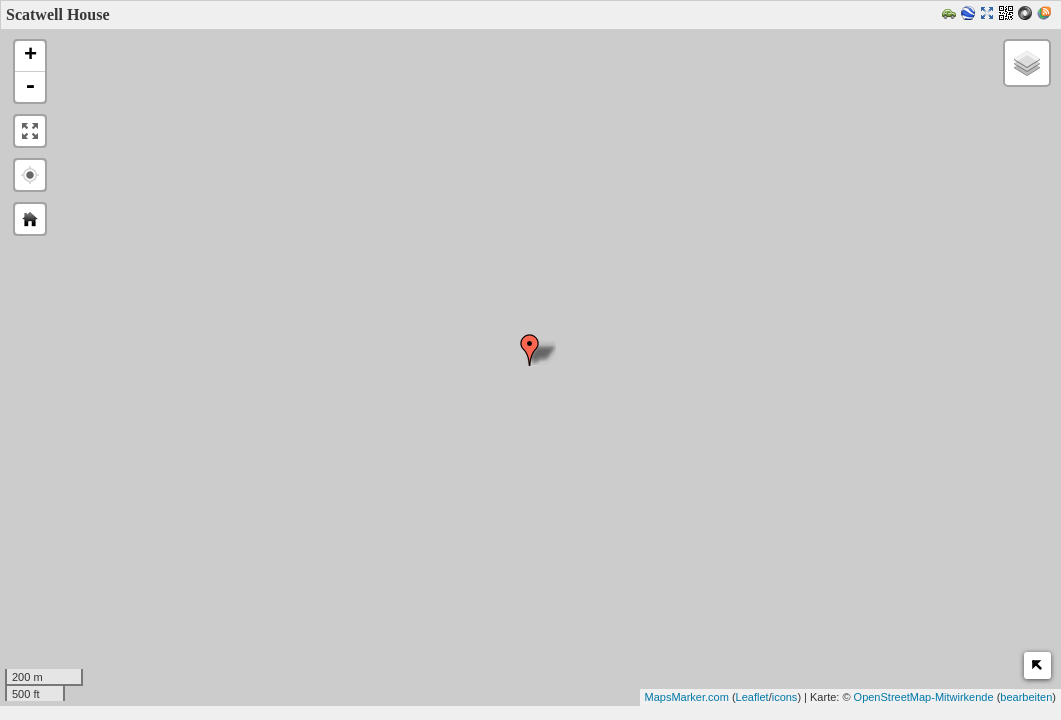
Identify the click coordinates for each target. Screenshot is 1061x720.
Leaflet (752, 697)
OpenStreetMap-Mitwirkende (924, 697)
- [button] (30, 87)
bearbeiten (1026, 697)
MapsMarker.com (687, 697)
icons (785, 697)
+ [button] (30, 56)
